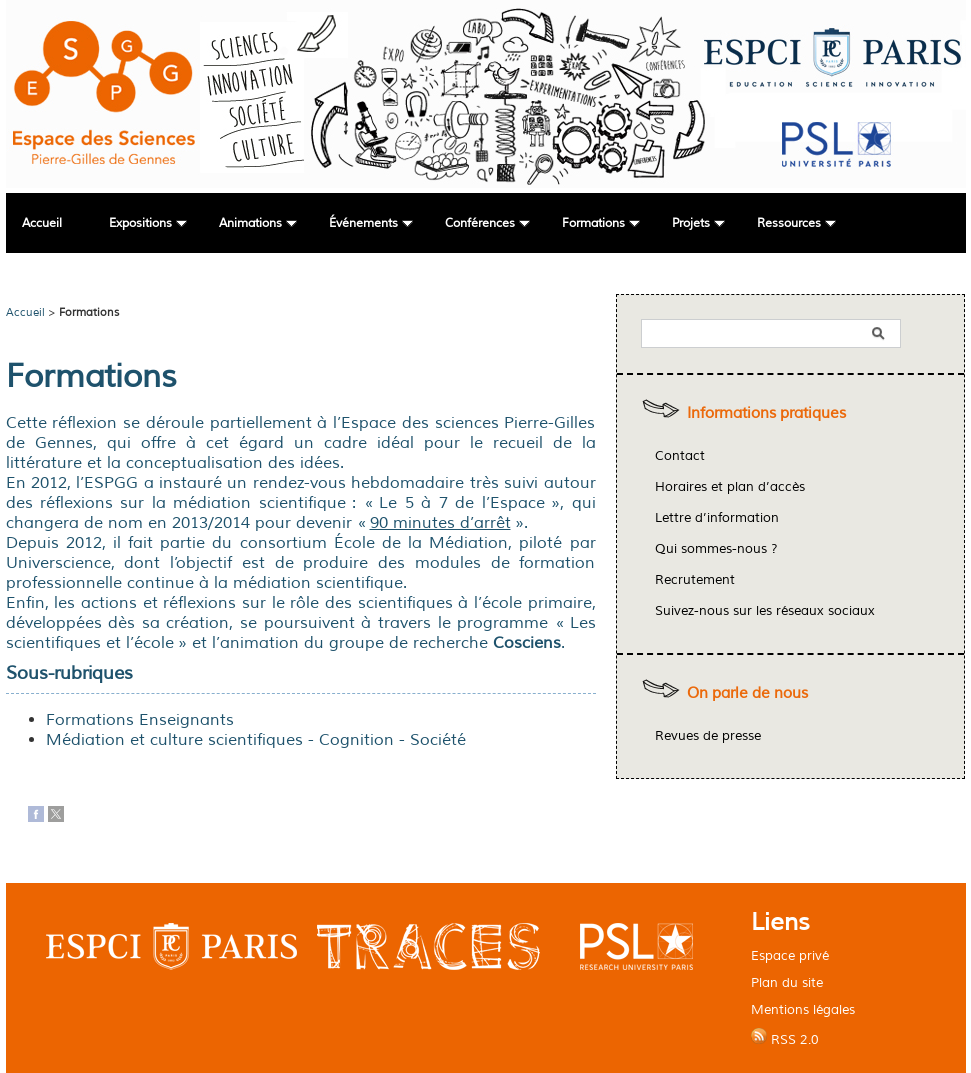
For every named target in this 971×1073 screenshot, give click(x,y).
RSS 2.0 (785, 1038)
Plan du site (787, 982)
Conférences (480, 223)
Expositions (140, 223)
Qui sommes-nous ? (716, 549)
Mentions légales (803, 1009)
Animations (250, 223)
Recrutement (695, 580)
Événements (363, 223)
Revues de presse (708, 736)
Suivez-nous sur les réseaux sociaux (765, 611)
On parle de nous (747, 693)
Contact (680, 456)
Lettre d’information (717, 518)
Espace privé (790, 955)
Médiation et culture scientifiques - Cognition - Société (256, 740)
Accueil (42, 223)
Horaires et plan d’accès (730, 487)
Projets (691, 223)
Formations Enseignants (140, 720)
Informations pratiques (766, 413)
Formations (593, 223)
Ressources (789, 223)
